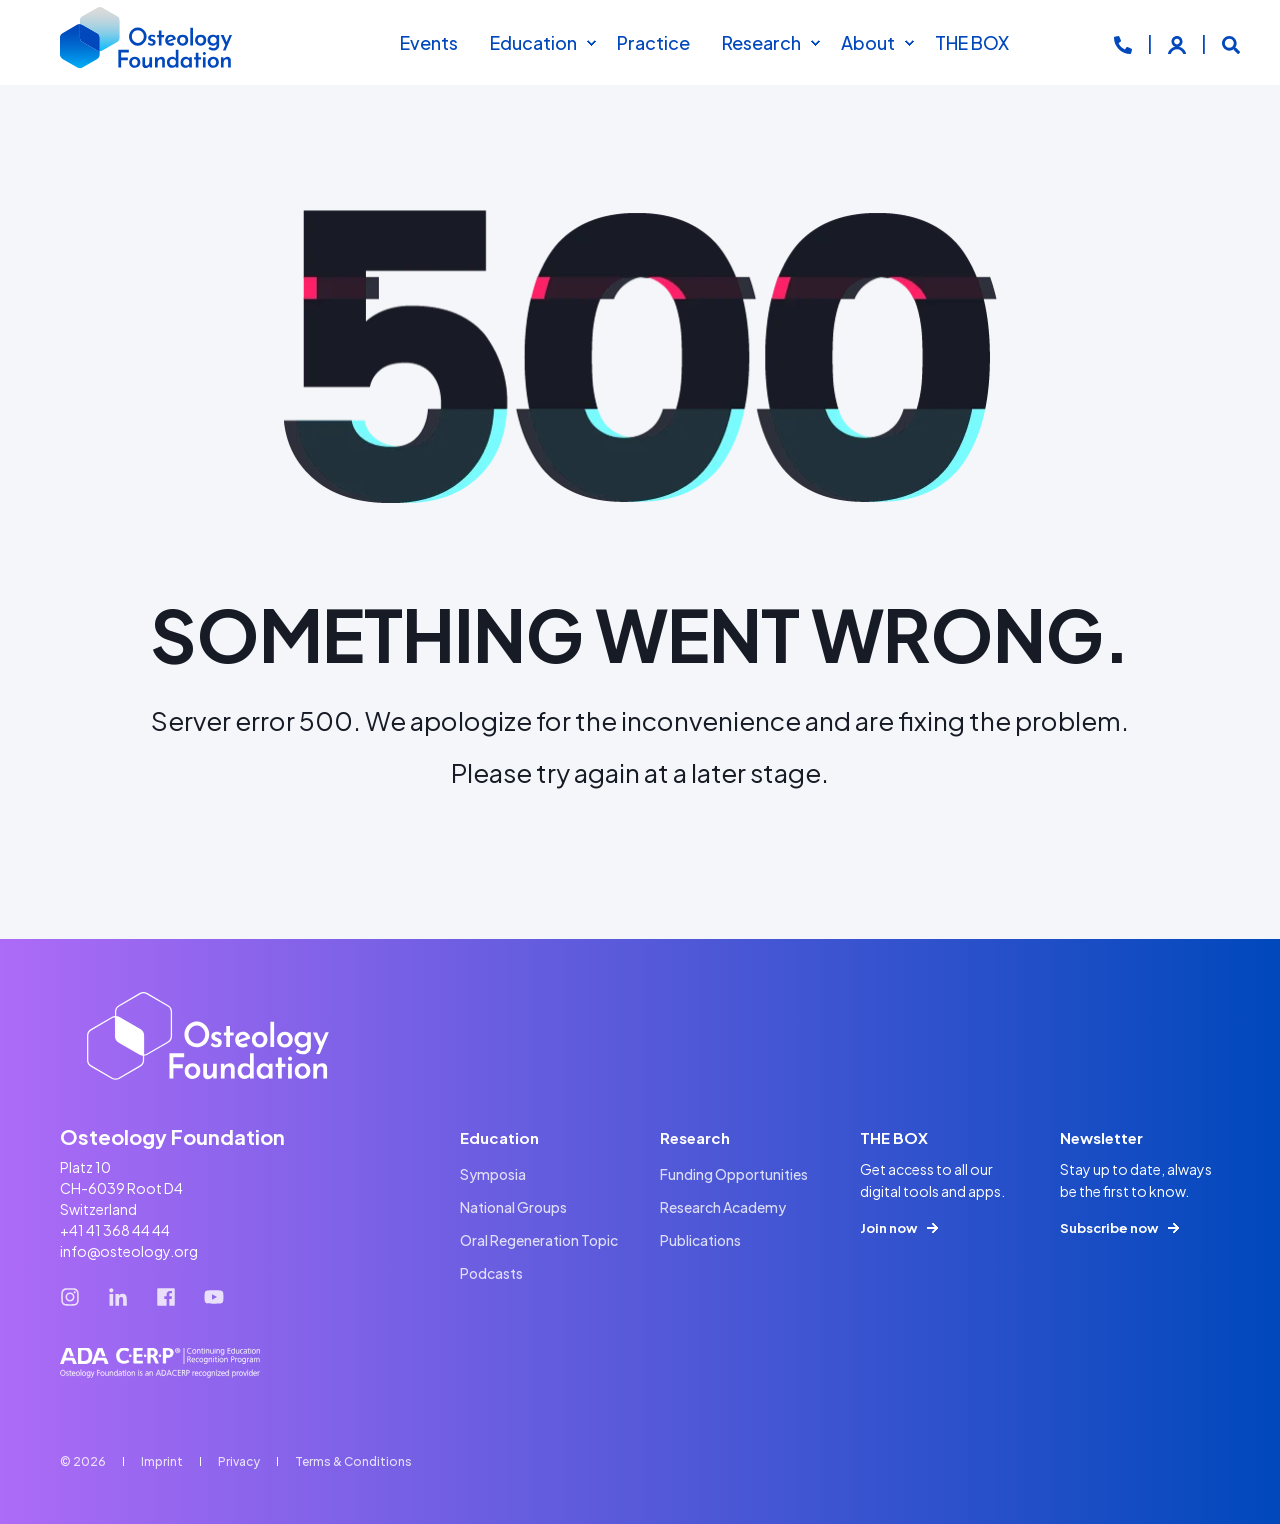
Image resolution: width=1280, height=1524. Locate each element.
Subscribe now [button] (1109, 1228)
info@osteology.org (129, 1251)
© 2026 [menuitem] (83, 1461)
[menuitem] (591, 43)
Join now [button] (888, 1228)
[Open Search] (1231, 42)
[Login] (1178, 42)
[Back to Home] (147, 43)
